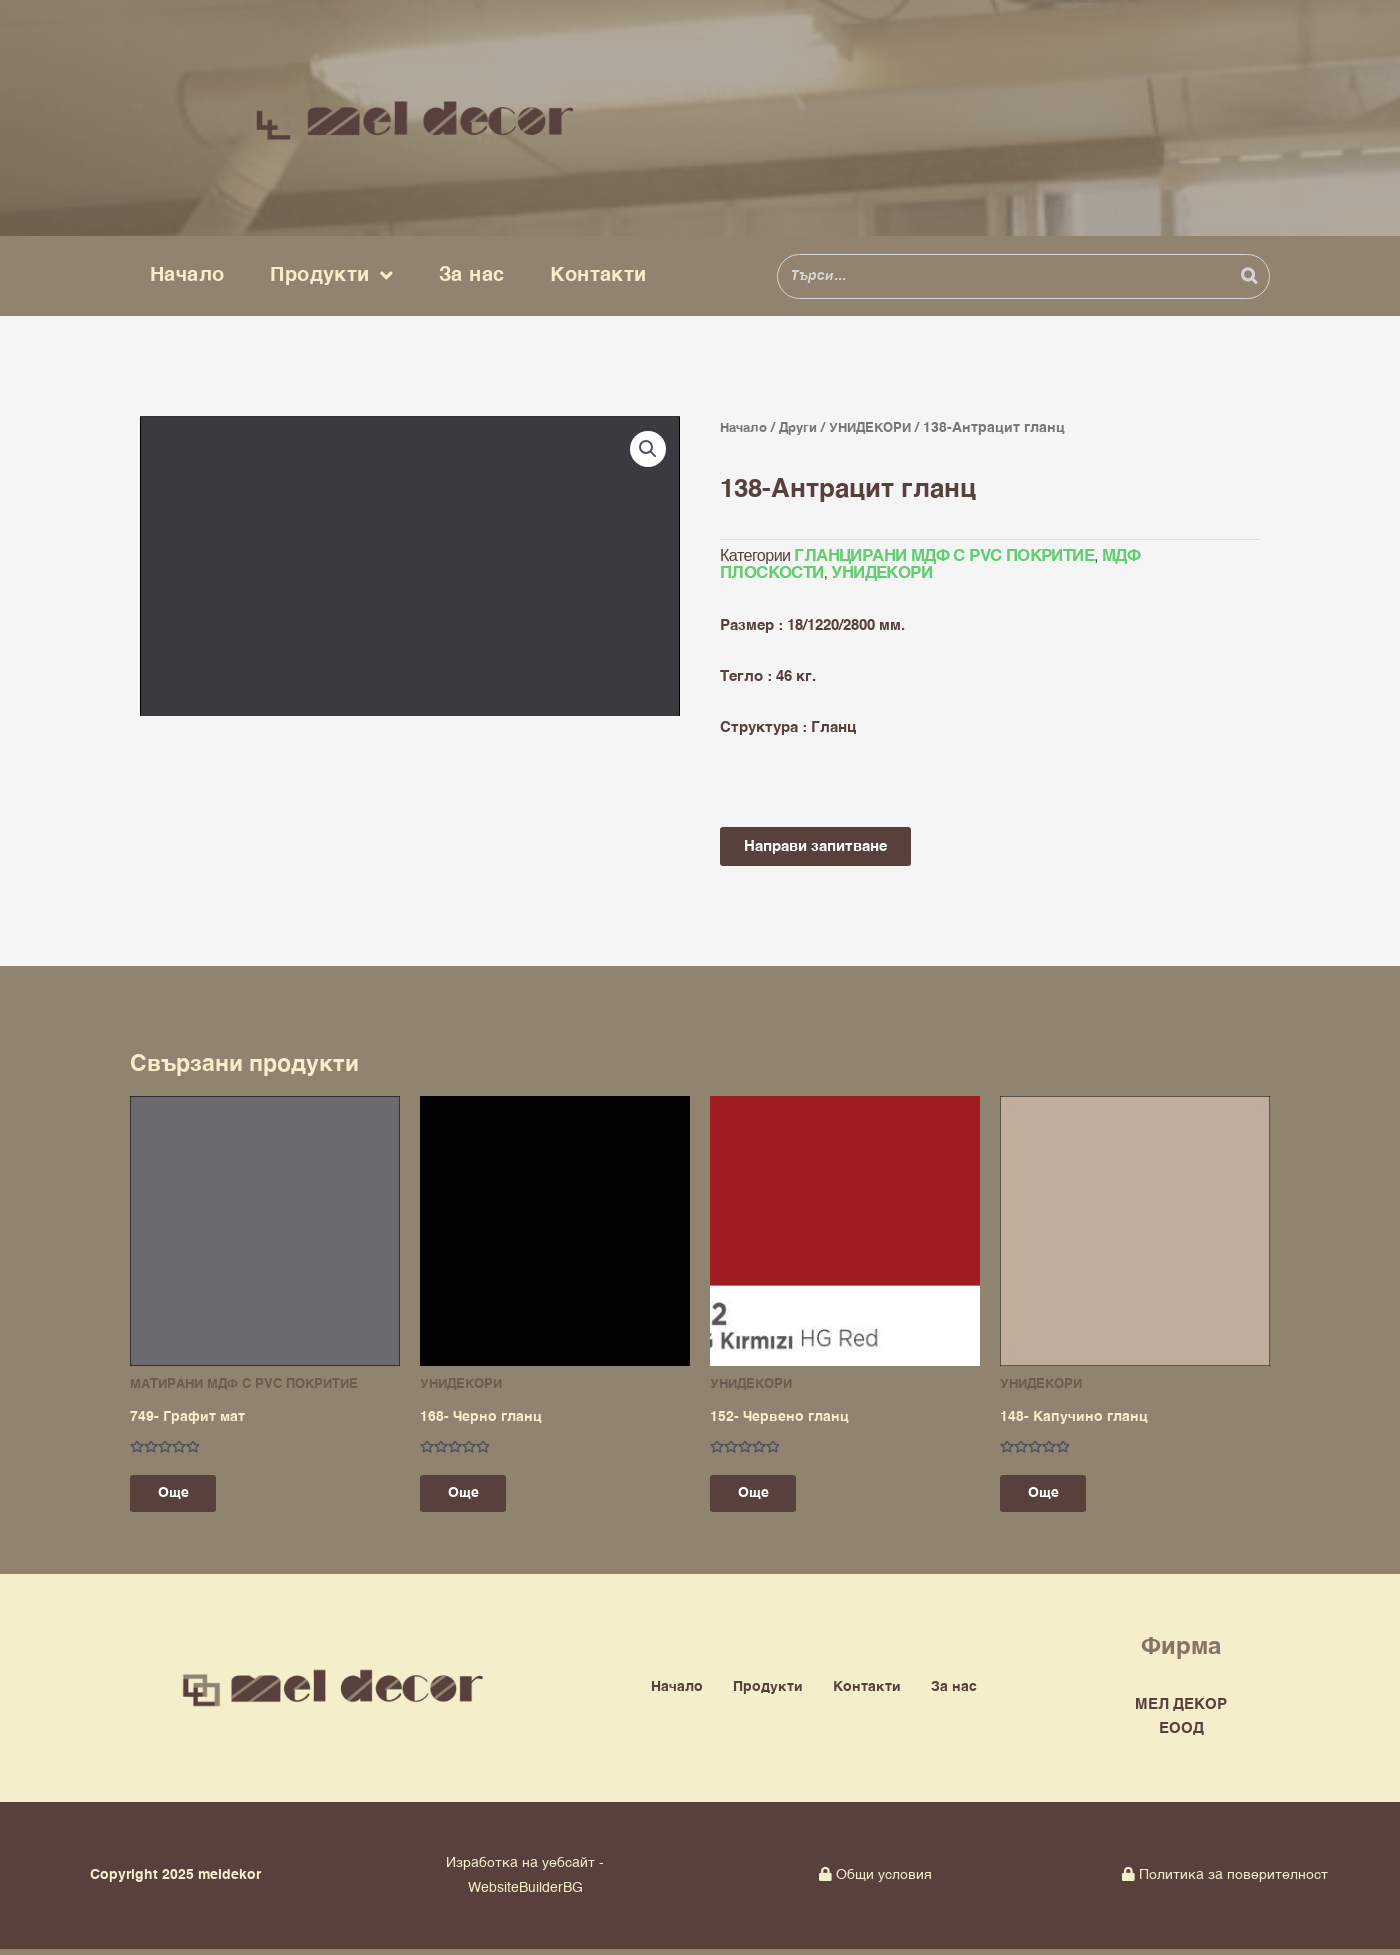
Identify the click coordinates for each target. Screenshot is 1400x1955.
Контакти (598, 275)
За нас (471, 275)
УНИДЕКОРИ (882, 428)
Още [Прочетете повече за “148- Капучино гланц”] (1056, 1497)
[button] (647, 449)
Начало (187, 275)
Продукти (331, 276)
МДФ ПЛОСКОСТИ (1163, 557)
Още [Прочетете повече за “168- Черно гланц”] (476, 1497)
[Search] (1249, 276)
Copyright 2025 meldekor (175, 1881)
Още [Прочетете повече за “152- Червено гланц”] (766, 1497)
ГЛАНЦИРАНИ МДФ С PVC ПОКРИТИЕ (939, 557)
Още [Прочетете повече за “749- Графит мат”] (186, 1497)
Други (805, 428)
